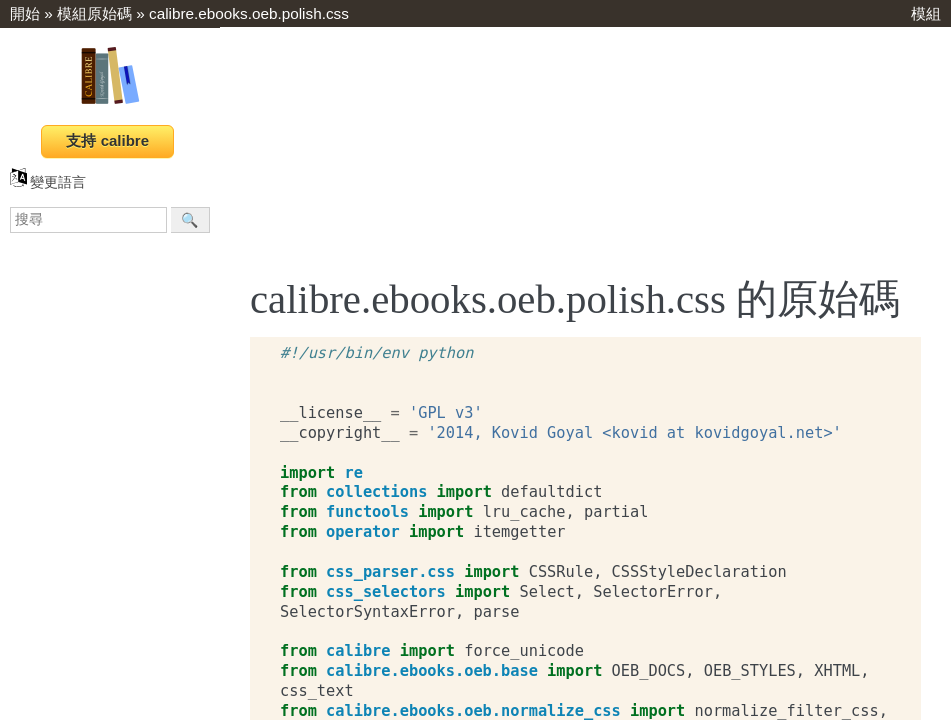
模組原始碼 (94, 13)
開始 (25, 13)
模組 (926, 13)
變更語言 (48, 182)
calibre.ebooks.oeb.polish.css (249, 13)
